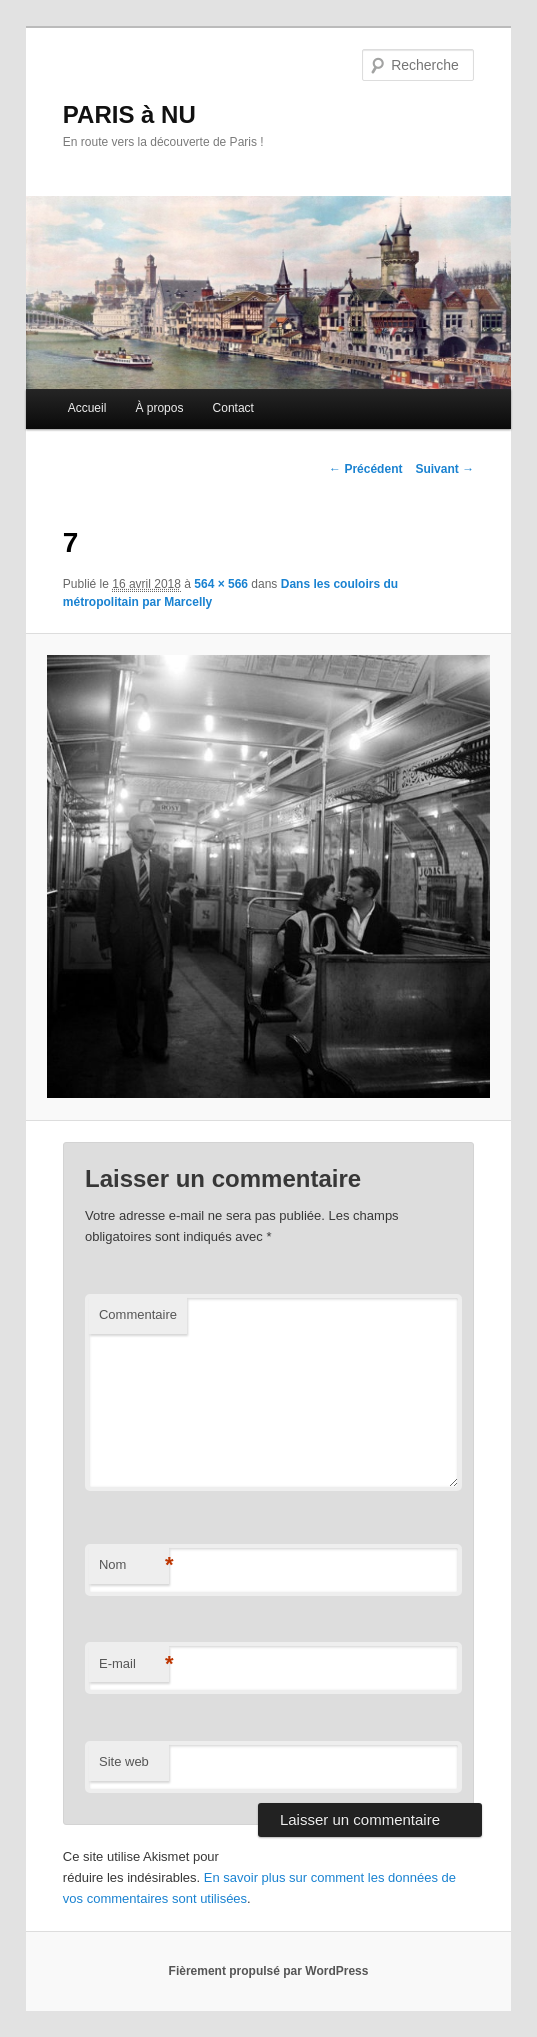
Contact (233, 408)
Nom (134, 1565)
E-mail (134, 1664)
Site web (124, 1761)
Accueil (87, 408)
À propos (159, 408)
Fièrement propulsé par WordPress (269, 1971)
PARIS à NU (129, 114)
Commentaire (138, 1314)
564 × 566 (221, 584)
